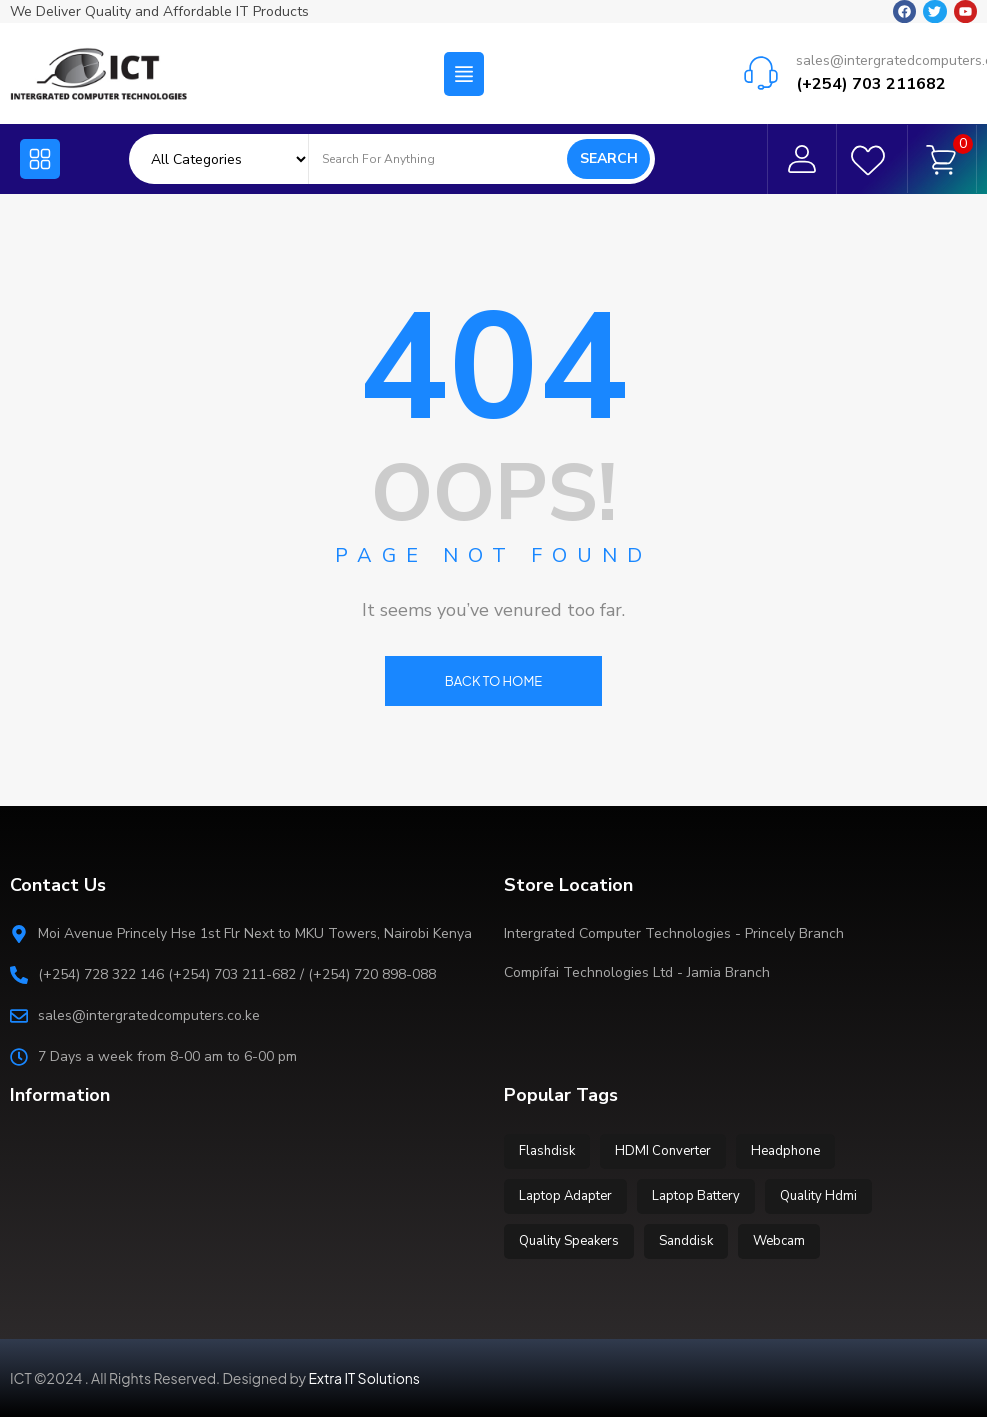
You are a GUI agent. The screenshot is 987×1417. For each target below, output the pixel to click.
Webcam (779, 1241)
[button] (464, 71)
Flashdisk (547, 1151)
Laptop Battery (696, 1196)
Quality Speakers (569, 1241)
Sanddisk (686, 1241)
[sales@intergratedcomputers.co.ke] (761, 70)
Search (609, 158)
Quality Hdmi (818, 1196)
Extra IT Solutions (364, 1378)
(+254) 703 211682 (871, 82)
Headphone (785, 1151)
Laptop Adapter (565, 1196)
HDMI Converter (663, 1151)
